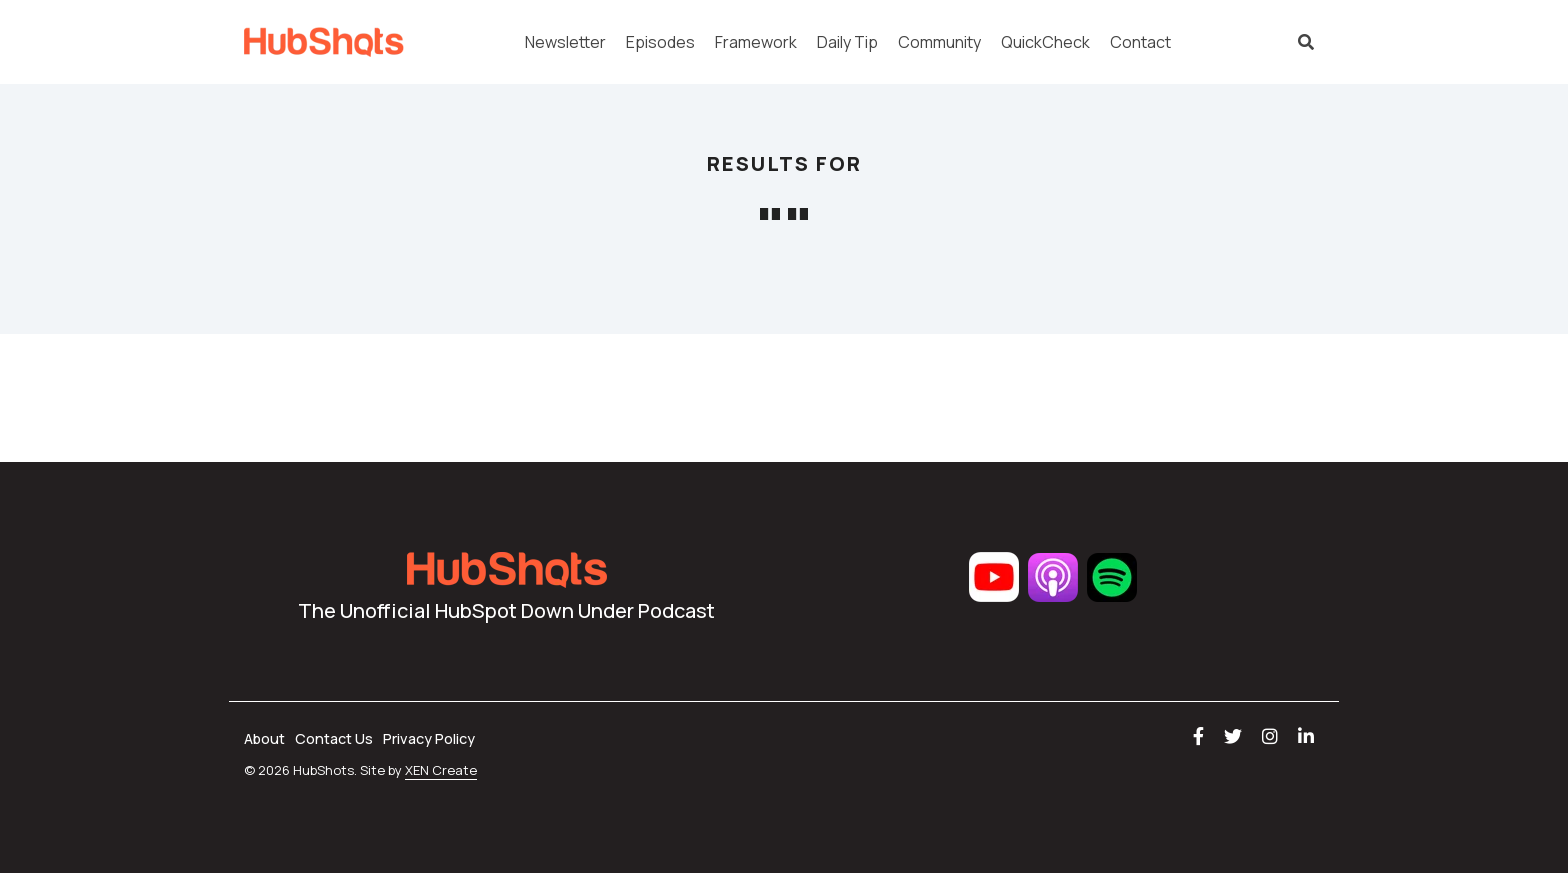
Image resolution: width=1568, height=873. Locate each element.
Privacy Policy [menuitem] (429, 738)
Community (939, 42)
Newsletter (565, 42)
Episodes (660, 42)
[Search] (1305, 42)
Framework (756, 42)
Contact (1140, 42)
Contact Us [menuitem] (334, 738)
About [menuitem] (264, 738)
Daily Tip (847, 42)
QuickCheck (1045, 42)
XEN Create (441, 770)
